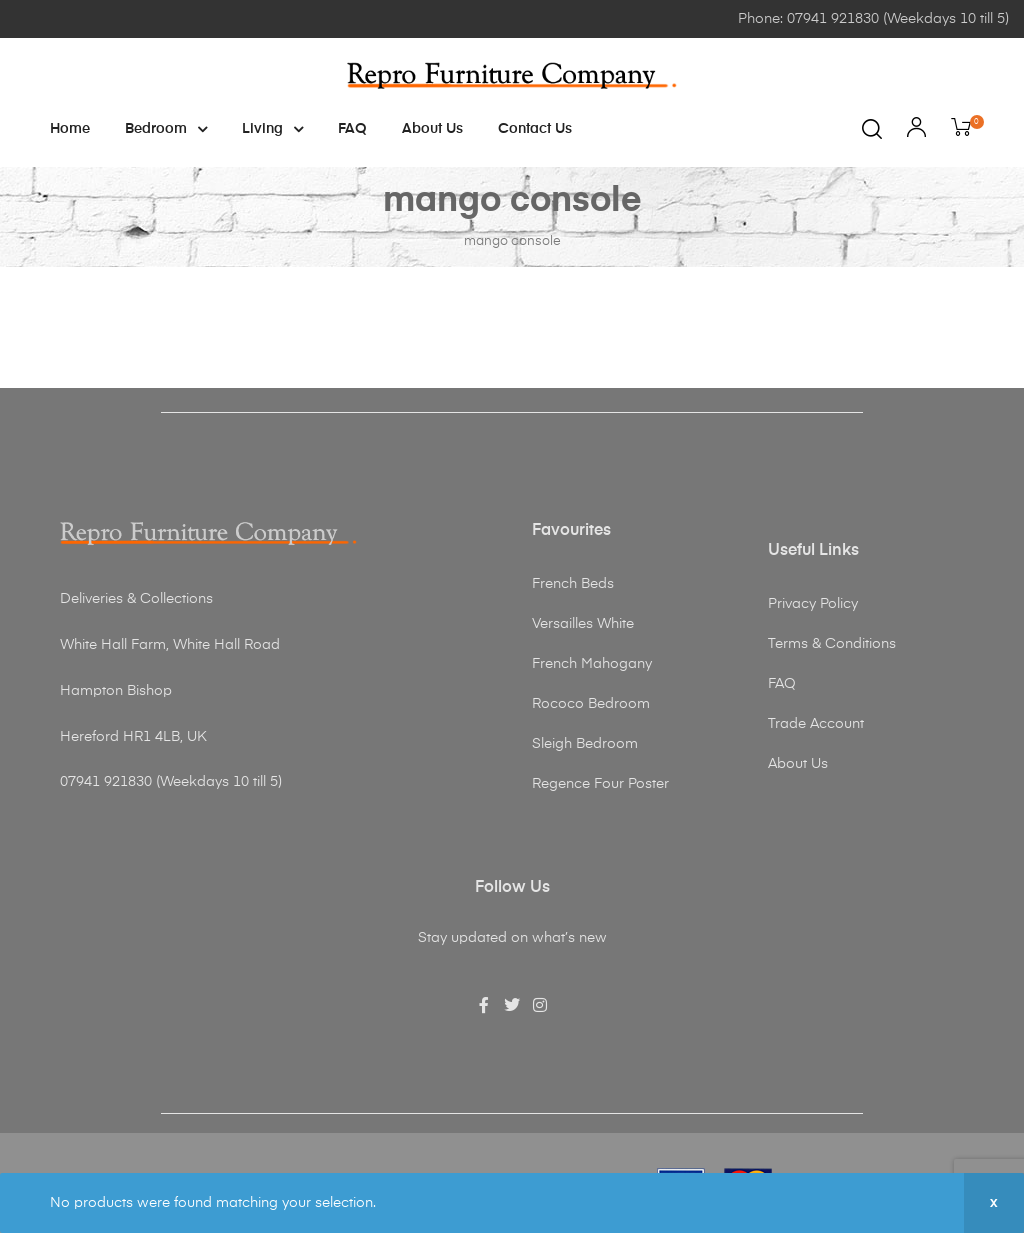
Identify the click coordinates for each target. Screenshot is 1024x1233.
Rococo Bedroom (591, 704)
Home (70, 129)
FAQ (352, 129)
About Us (432, 129)
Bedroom (166, 129)
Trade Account (816, 724)
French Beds (573, 584)
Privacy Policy (813, 604)
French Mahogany (592, 664)
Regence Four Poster (600, 784)
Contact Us (535, 129)
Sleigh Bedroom (585, 744)
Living (272, 129)
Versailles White (583, 624)
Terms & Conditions (832, 644)
